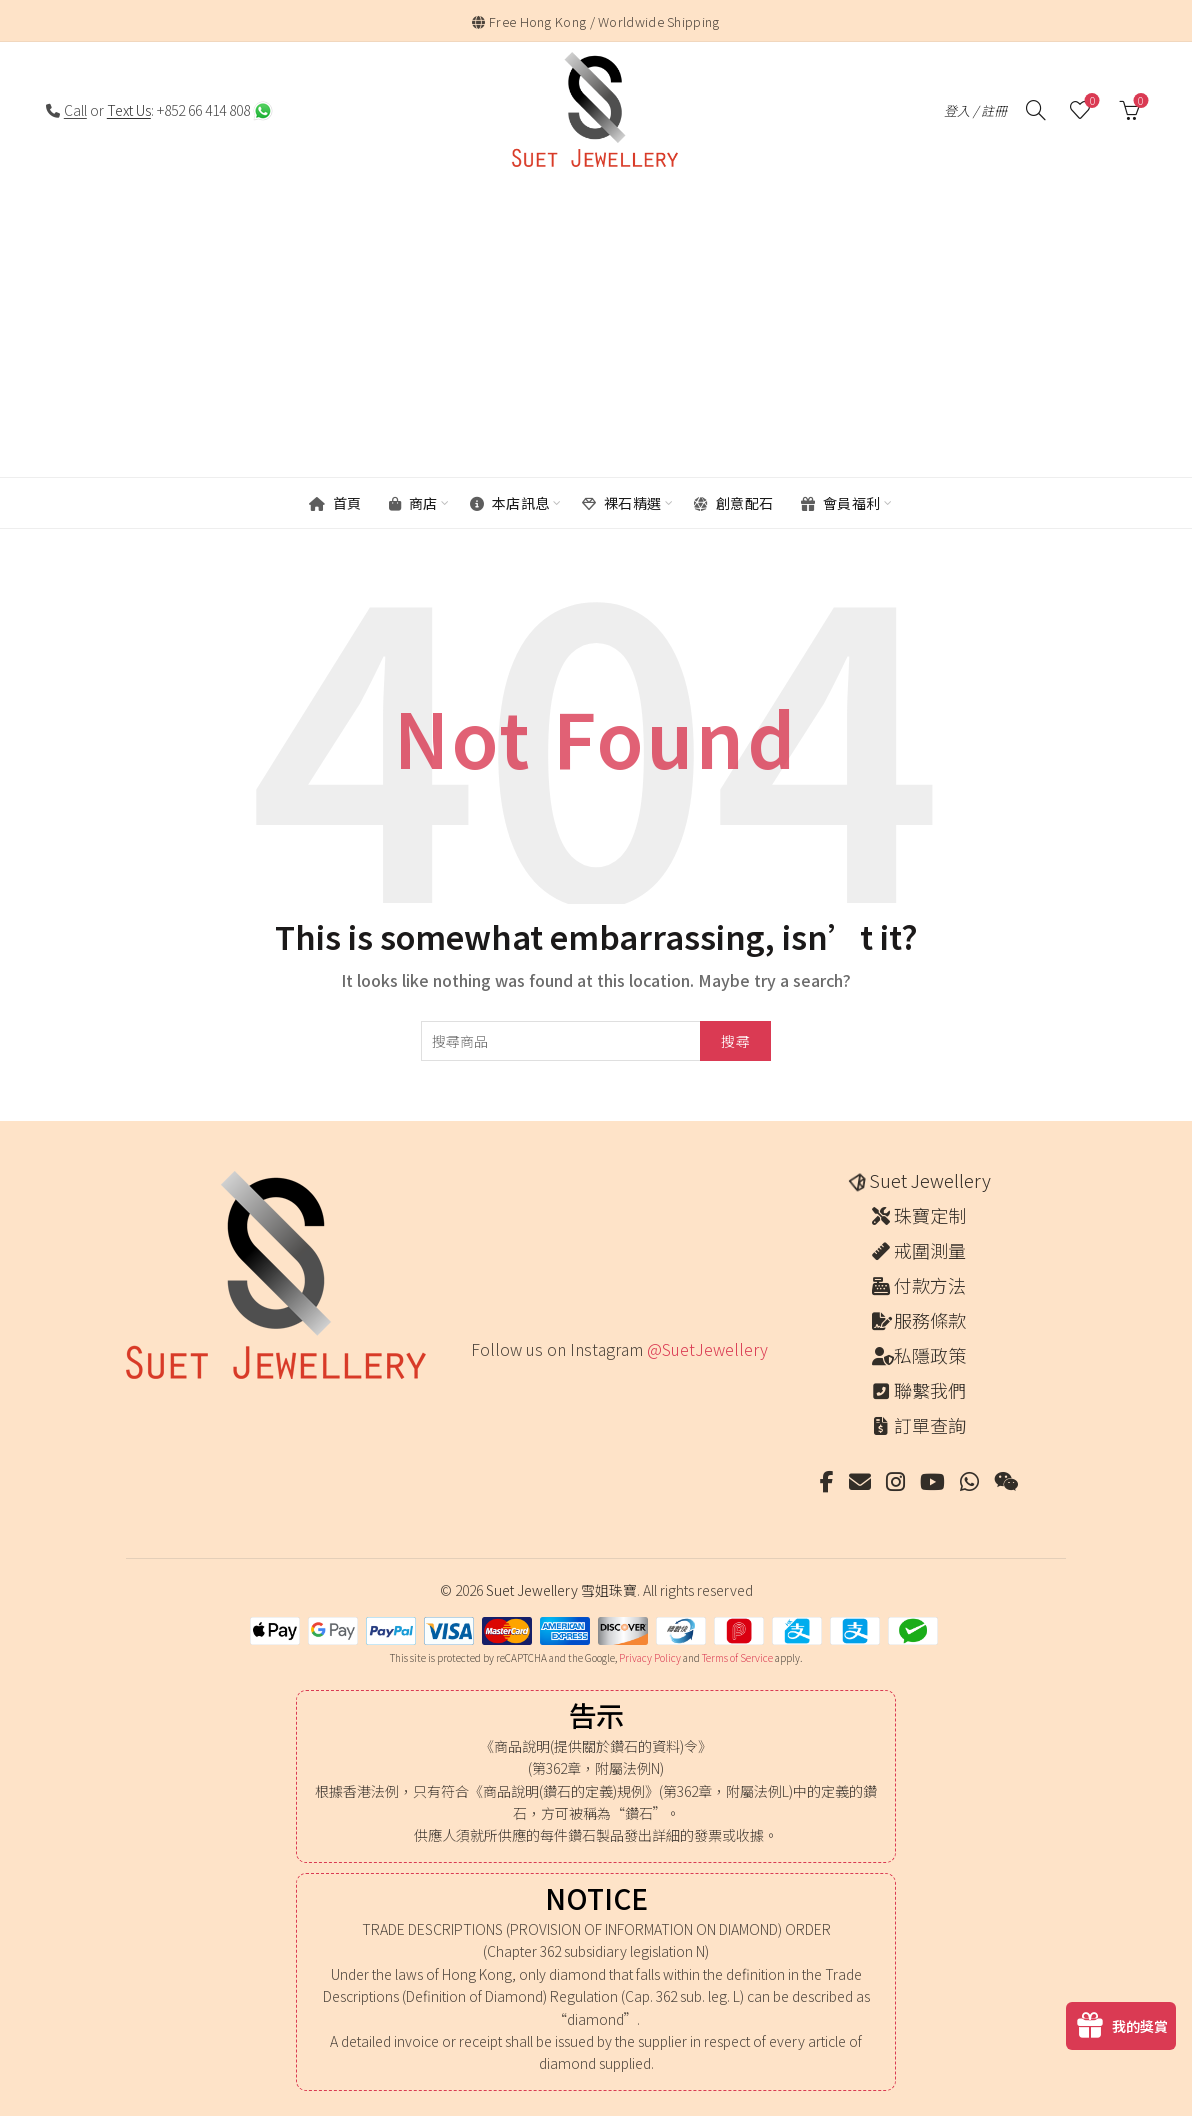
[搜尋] (1036, 110)
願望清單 (1090, 101)
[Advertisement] (601, 329)
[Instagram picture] (477, 1390)
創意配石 (734, 503)
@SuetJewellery (707, 1349)
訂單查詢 (930, 1425)
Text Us (129, 110)
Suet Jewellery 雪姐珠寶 (561, 1590)
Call (75, 110)
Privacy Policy (650, 1657)
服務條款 (930, 1320)
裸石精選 (622, 503)
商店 (413, 503)
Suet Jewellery (930, 1180)
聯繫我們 (930, 1390)
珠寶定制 (930, 1215)
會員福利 (841, 503)
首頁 (335, 503)
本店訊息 (510, 503)
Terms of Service (737, 1657)
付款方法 (930, 1285)
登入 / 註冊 (975, 110)
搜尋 (735, 1041)
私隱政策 (930, 1355)
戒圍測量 (930, 1250)
